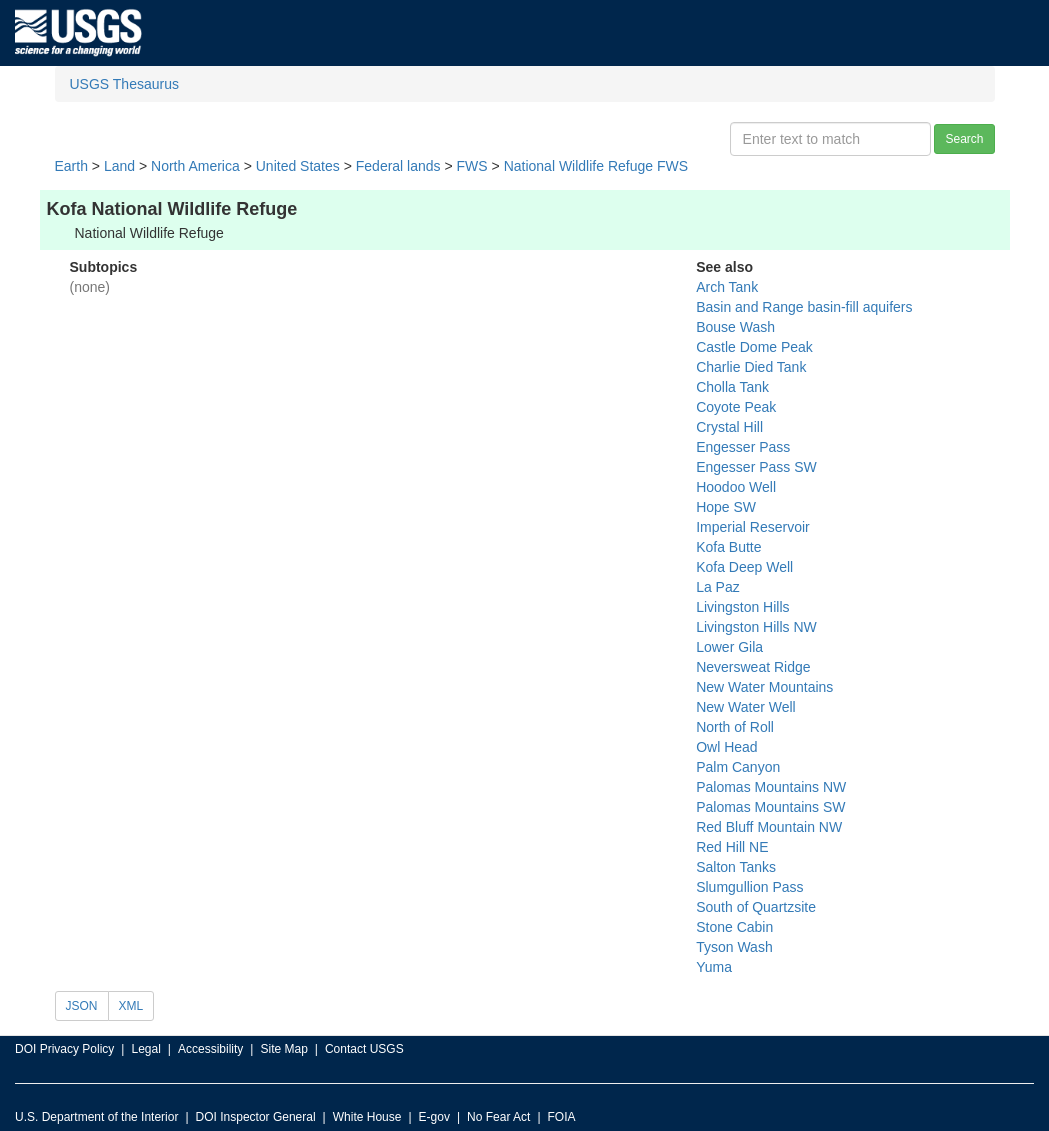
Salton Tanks (736, 867)
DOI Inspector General (256, 1117)
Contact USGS (364, 1049)
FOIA (562, 1117)
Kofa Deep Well (744, 567)
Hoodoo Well (736, 487)
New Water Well (746, 707)
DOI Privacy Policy (64, 1049)
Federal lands (398, 166)
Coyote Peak (736, 407)
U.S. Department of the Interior (96, 1117)
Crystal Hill (729, 427)
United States (298, 166)
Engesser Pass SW (756, 467)
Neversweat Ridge (753, 667)
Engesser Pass (743, 447)
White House (367, 1117)
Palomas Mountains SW (770, 807)
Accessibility (210, 1049)
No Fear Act (498, 1117)
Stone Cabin (734, 927)
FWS (472, 166)
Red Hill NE (732, 847)
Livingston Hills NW (756, 627)
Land (119, 166)
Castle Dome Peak (754, 347)
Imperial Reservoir (753, 527)
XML (131, 1006)
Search (964, 139)
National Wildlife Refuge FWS (596, 166)
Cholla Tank (732, 387)
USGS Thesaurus (124, 84)
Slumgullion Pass (749, 887)
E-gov (434, 1117)
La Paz (718, 587)
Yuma (714, 967)
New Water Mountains (764, 687)
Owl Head (726, 747)
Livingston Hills (742, 607)
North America (195, 166)
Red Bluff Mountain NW (769, 827)
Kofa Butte (728, 547)
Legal (145, 1049)
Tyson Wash (734, 947)
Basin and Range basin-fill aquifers (804, 307)
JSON (82, 1006)
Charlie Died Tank (751, 367)
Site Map (283, 1049)
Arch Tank (727, 287)
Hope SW (726, 507)
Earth (71, 166)
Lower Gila (729, 647)
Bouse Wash (735, 327)
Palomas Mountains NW (771, 787)
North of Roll (735, 727)
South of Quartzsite (756, 907)
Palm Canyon (738, 767)
